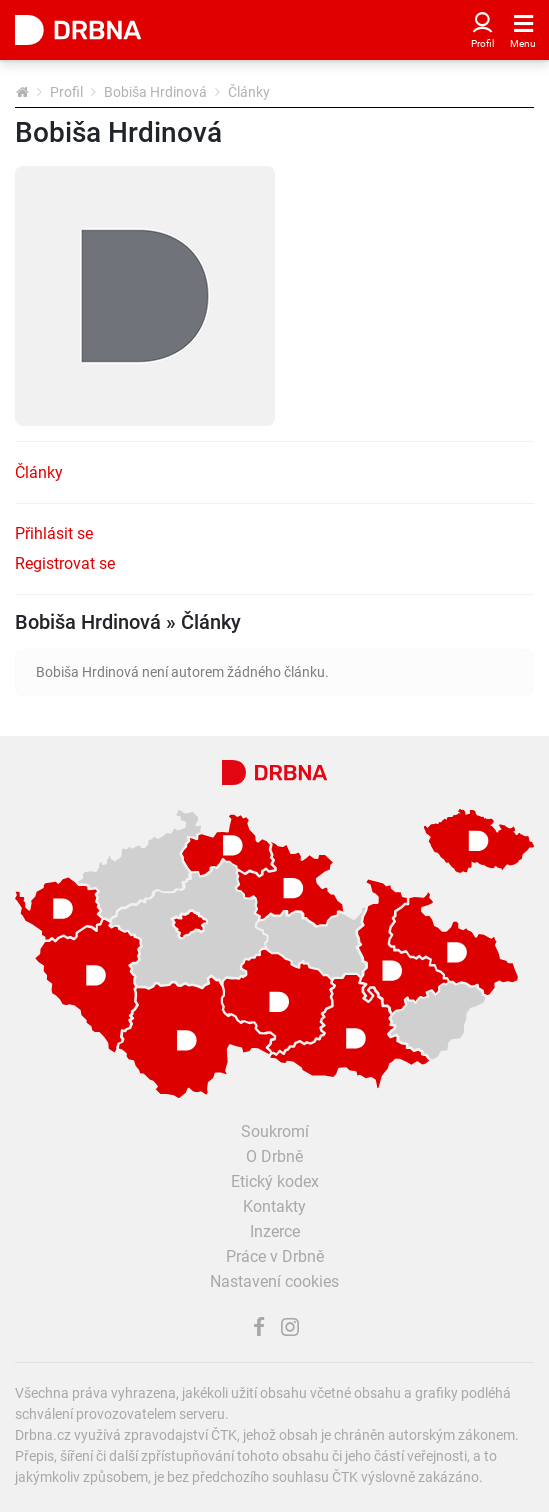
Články (39, 472)
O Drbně (274, 1156)
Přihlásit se (54, 533)
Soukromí (275, 1131)
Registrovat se (65, 563)
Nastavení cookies (274, 1281)
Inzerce (275, 1231)
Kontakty (274, 1206)
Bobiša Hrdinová (155, 92)
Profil (66, 92)
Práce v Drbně (275, 1256)
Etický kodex (275, 1181)
